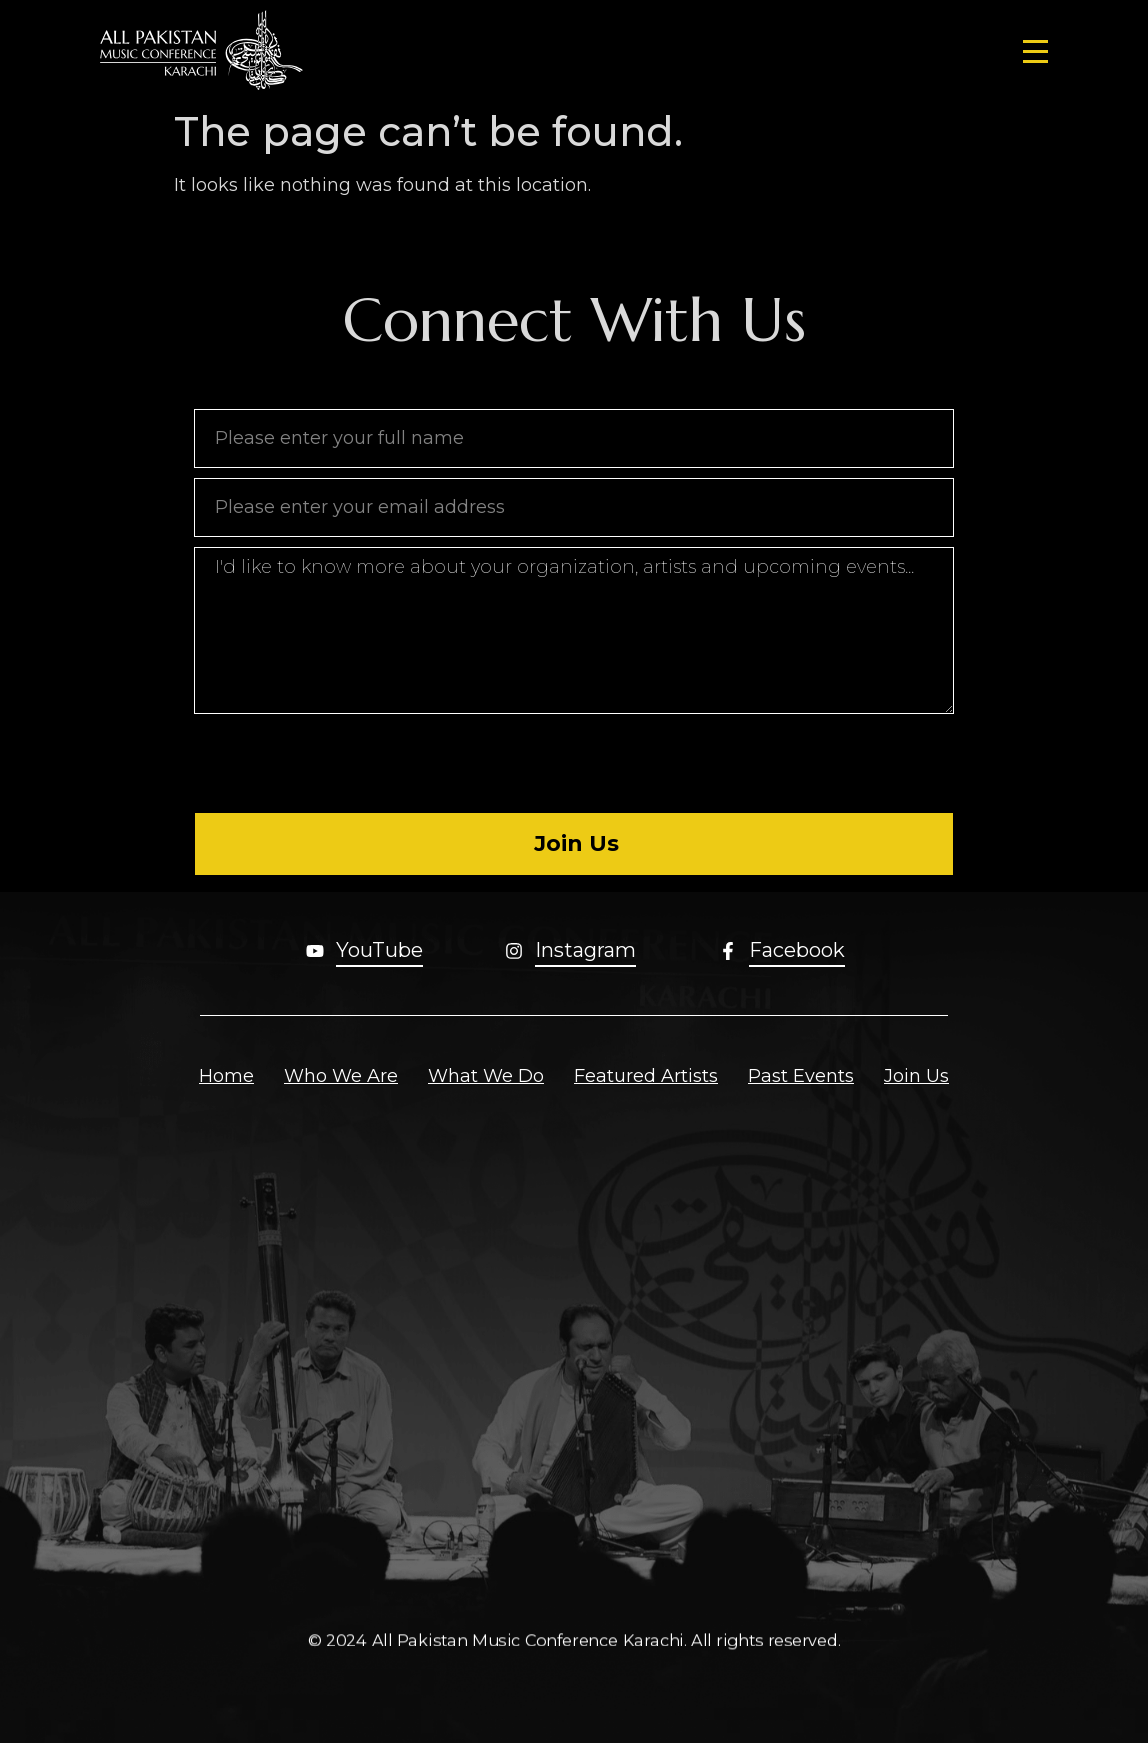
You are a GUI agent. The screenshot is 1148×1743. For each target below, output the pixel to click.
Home (226, 1076)
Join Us (916, 1076)
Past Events (801, 1076)
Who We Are (341, 1076)
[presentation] (346, 763)
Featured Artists (646, 1076)
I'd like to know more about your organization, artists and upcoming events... (574, 630)
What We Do (486, 1076)
